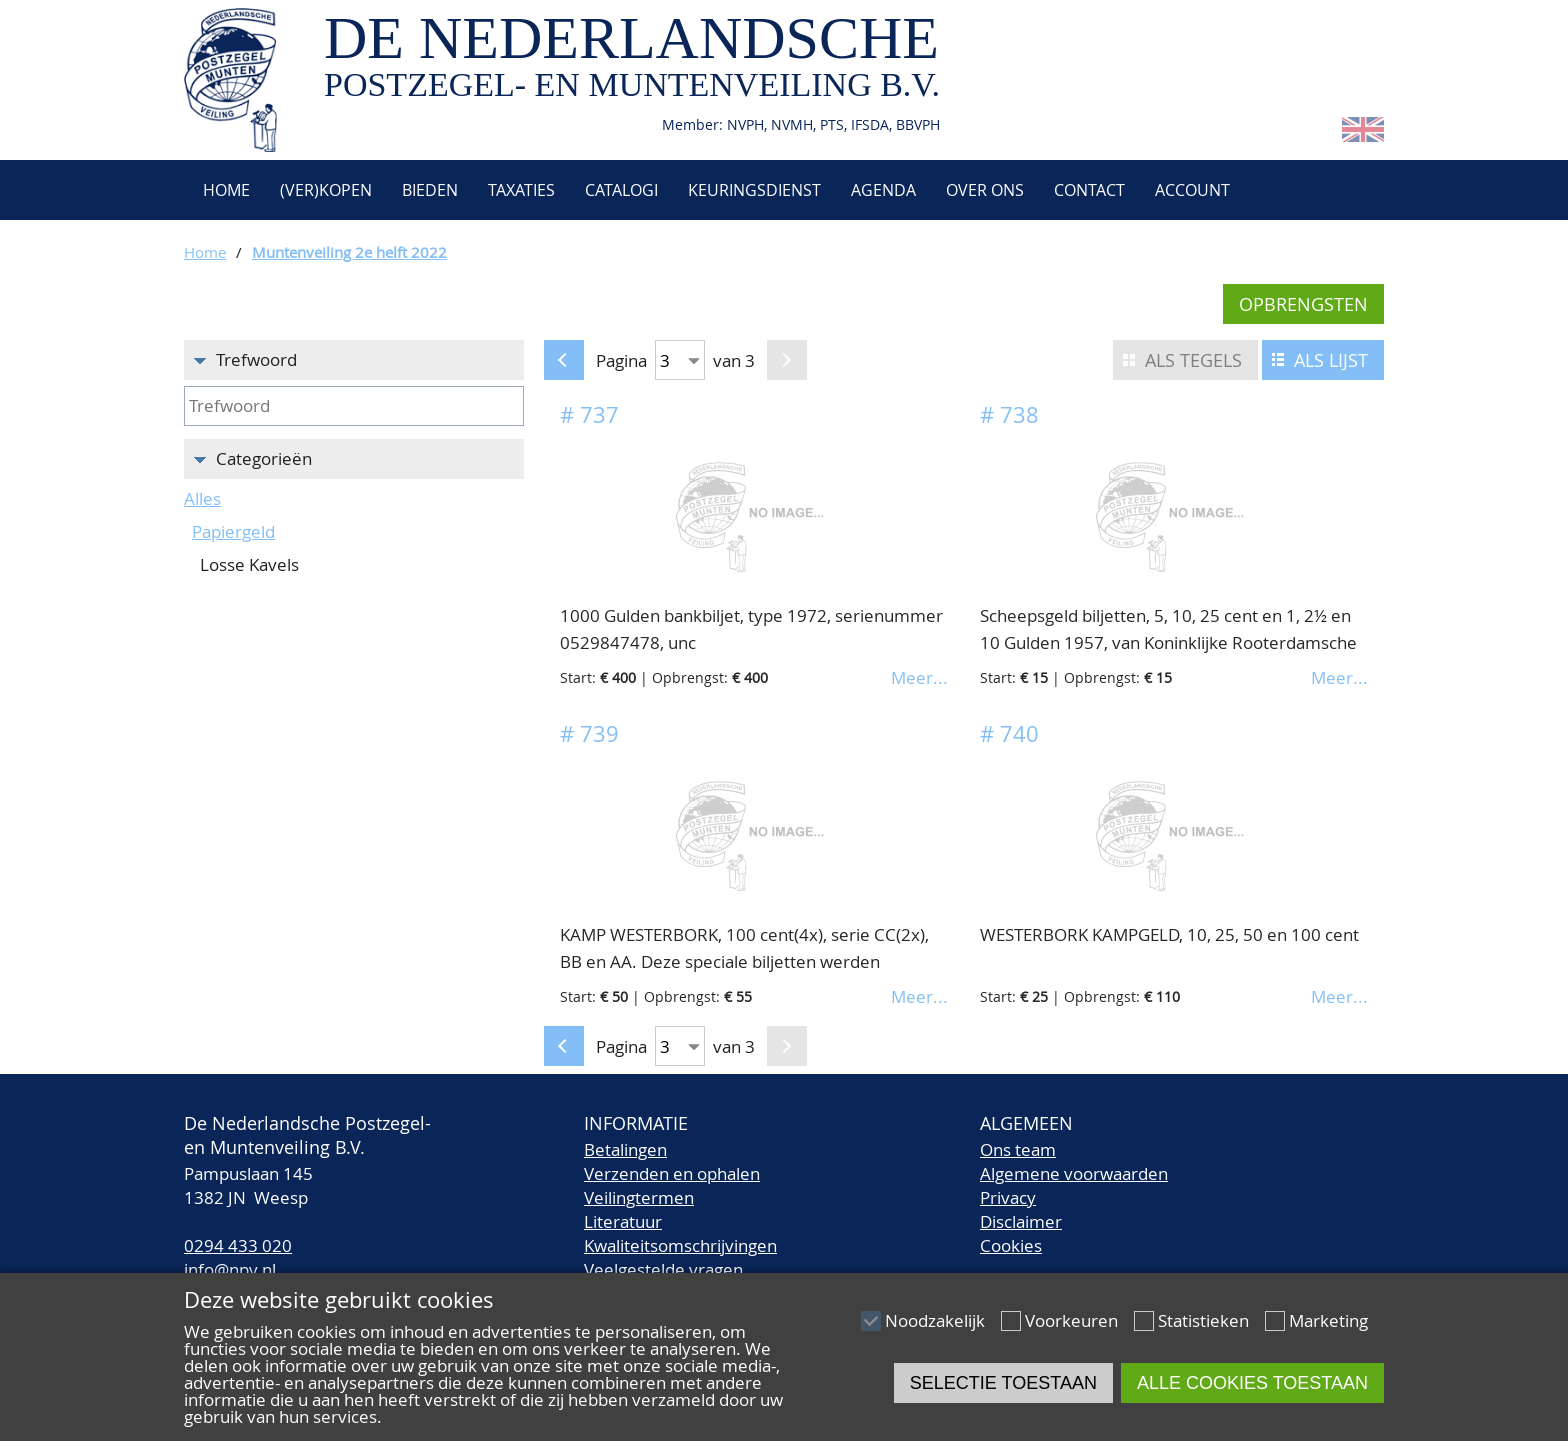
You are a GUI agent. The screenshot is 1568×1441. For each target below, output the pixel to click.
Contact (1089, 190)
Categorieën (264, 458)
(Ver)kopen (326, 190)
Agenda (883, 190)
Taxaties (521, 190)
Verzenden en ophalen (672, 1173)
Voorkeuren (1071, 1320)
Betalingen (625, 1149)
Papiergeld (233, 531)
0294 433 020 (238, 1245)
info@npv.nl (230, 1269)
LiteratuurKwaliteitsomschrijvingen (680, 1233)
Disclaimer (1021, 1221)
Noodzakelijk (935, 1320)
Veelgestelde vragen (663, 1269)
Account (1192, 190)
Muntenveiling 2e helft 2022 (349, 252)
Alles (202, 498)
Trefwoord (256, 359)
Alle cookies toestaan (1252, 1383)
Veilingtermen (639, 1197)
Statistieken (1203, 1320)
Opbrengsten (1303, 304)
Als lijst (1331, 360)
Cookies (1011, 1245)
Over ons (985, 190)
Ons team (1018, 1149)
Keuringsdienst (754, 190)
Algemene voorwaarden (1074, 1173)
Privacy (1008, 1197)
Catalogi (621, 190)
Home (224, 190)
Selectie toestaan (1003, 1383)
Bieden (430, 190)
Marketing (1328, 1320)
